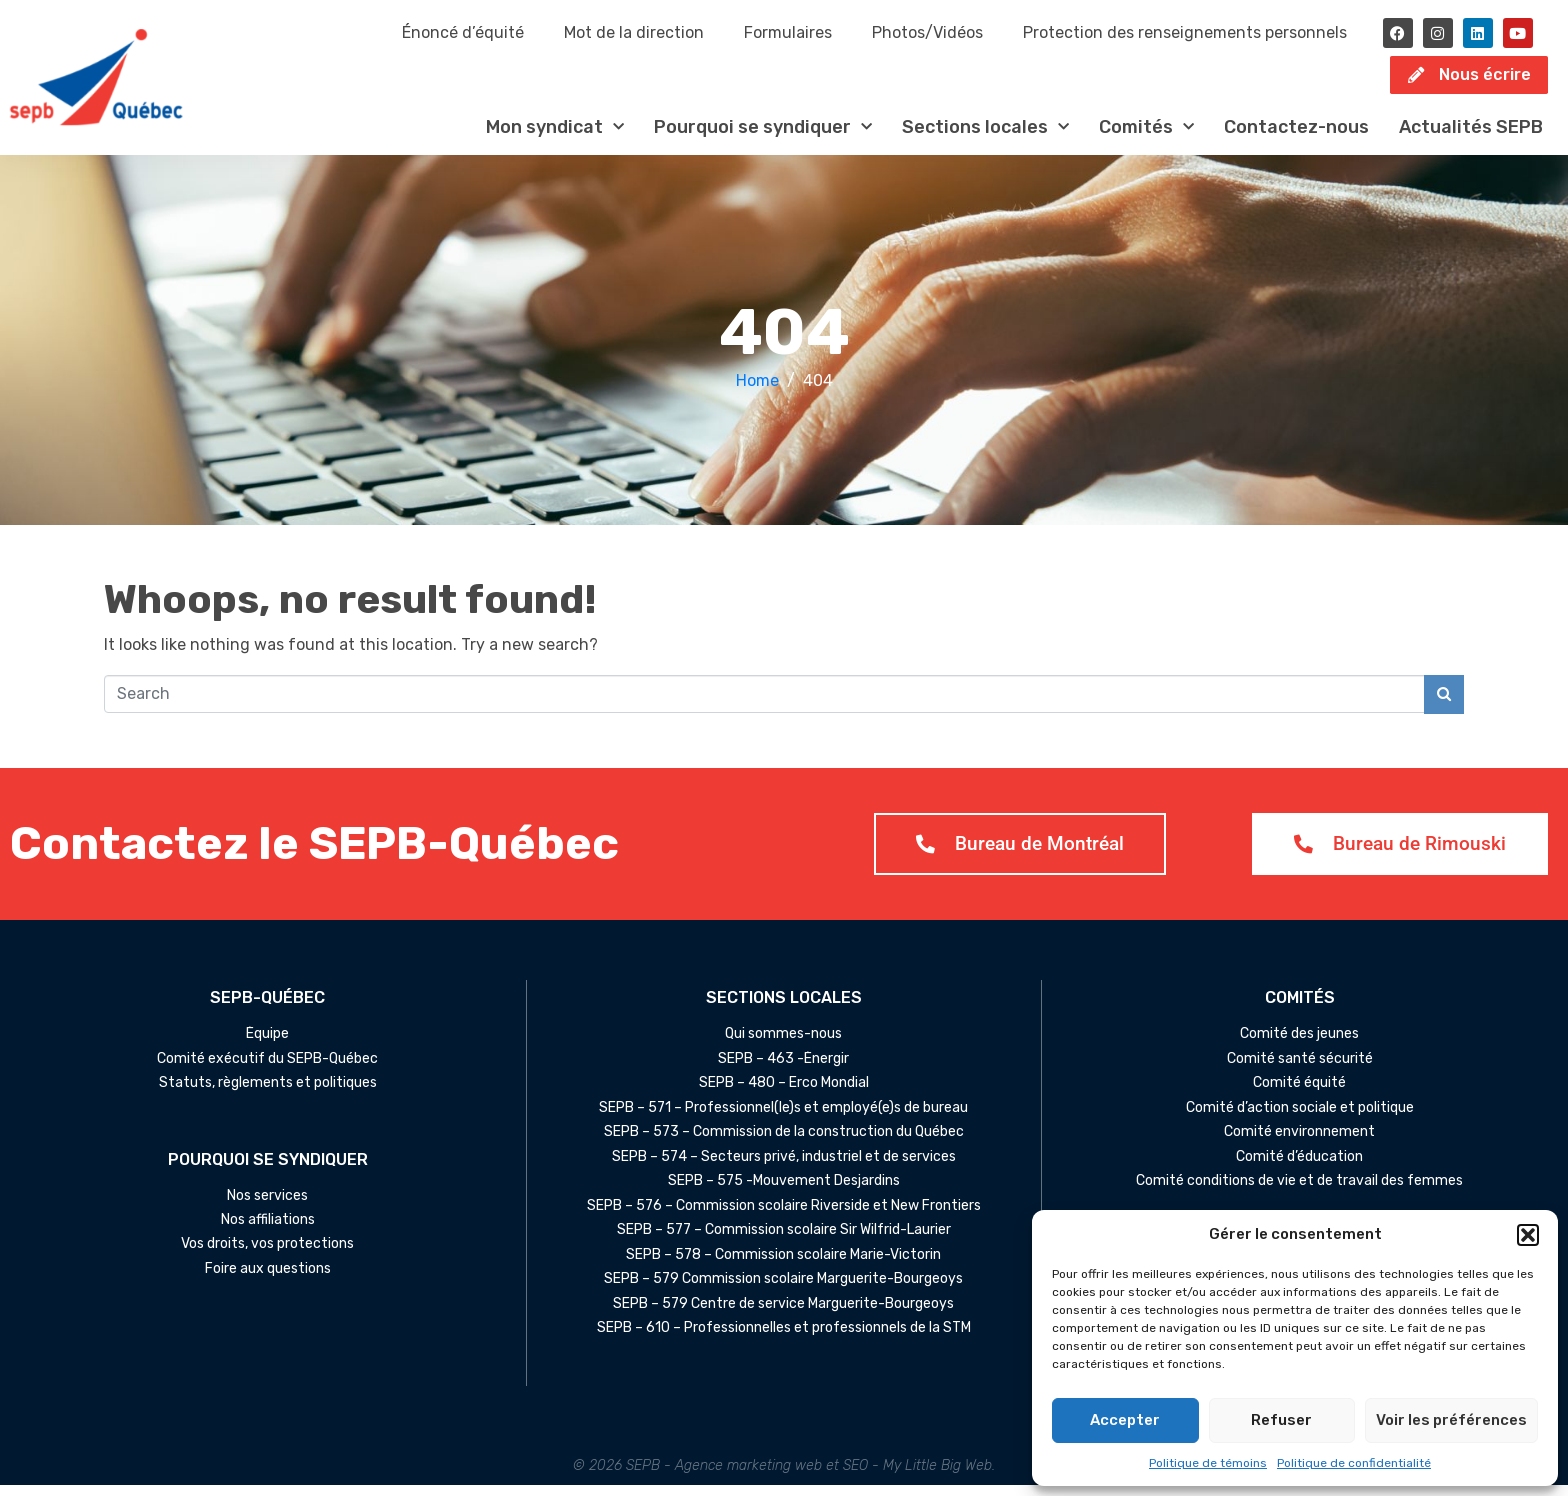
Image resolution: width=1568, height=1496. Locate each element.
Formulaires (788, 32)
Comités (1146, 137)
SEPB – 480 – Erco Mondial (784, 1094)
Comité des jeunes (1299, 1045)
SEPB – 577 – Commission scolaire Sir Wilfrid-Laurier (784, 1241)
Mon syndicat (555, 137)
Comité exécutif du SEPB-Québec (267, 1070)
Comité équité (1299, 1094)
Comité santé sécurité (1300, 1070)
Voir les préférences (1451, 1420)
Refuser (1281, 1420)
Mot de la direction (634, 32)
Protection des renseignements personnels (1185, 32)
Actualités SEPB (1471, 137)
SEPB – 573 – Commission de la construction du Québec (784, 1143)
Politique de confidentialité (1354, 1463)
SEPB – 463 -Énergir (783, 1070)
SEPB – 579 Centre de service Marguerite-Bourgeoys (783, 1315)
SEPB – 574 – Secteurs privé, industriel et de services (784, 1168)
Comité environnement (1299, 1143)
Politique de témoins (1208, 1463)
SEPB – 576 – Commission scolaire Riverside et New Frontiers (784, 1217)
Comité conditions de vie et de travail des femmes (1299, 1192)
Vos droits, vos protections (267, 1255)
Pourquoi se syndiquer (763, 137)
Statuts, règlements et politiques (268, 1094)
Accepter (1125, 1420)
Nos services (267, 1206)
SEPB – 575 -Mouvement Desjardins (784, 1192)
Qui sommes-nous (783, 1045)
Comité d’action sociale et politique (1300, 1119)
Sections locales (985, 137)
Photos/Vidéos (927, 32)
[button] (1528, 1235)
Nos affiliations (268, 1231)
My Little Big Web (937, 1476)
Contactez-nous (1296, 137)
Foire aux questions (268, 1280)
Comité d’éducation (1299, 1168)
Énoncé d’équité (463, 32)
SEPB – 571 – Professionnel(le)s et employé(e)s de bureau (783, 1119)
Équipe (267, 1045)
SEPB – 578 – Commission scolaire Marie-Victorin (783, 1266)
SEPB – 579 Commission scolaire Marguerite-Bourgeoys (783, 1290)
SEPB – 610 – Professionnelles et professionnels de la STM (784, 1339)
